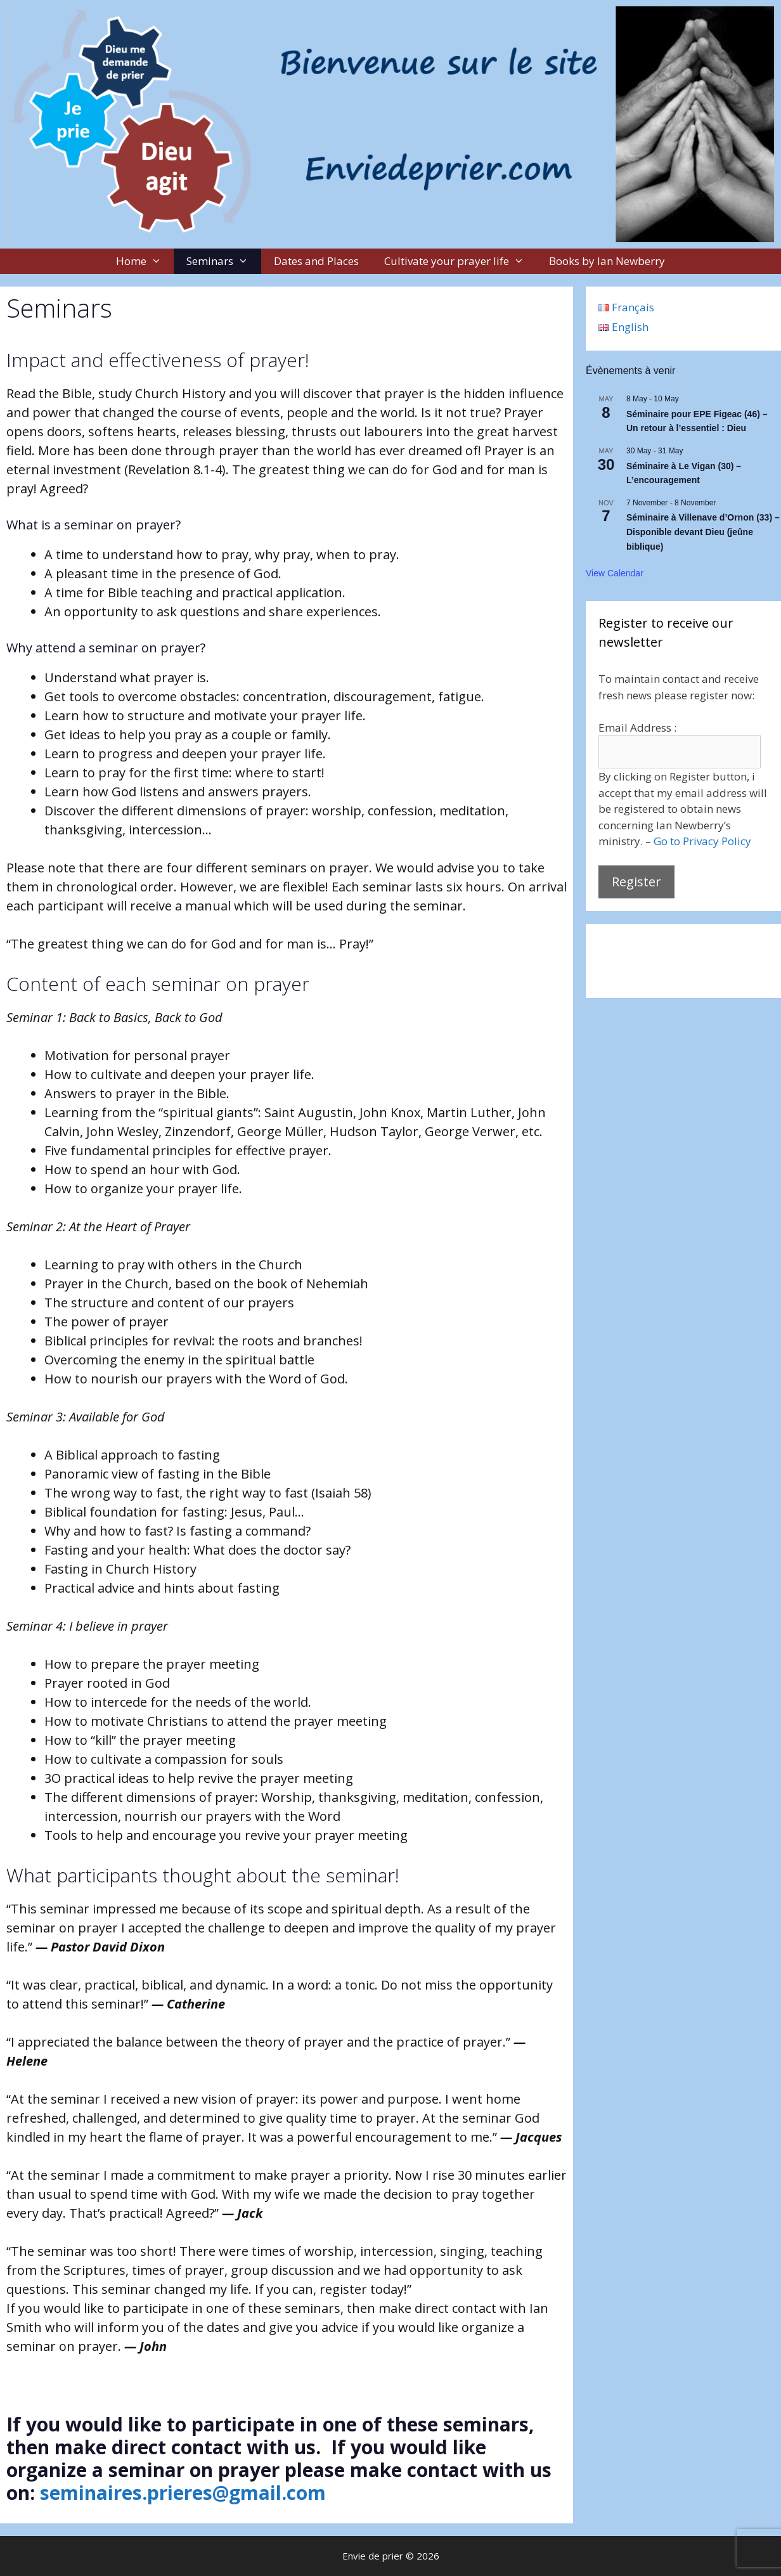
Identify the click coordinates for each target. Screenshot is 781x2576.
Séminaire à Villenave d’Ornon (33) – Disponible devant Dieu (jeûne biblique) (703, 531)
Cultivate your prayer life (460, 261)
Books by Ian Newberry (607, 261)
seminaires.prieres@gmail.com (183, 2493)
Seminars (223, 261)
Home (145, 261)
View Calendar (614, 573)
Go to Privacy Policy (702, 841)
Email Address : (637, 727)
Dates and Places (316, 261)
